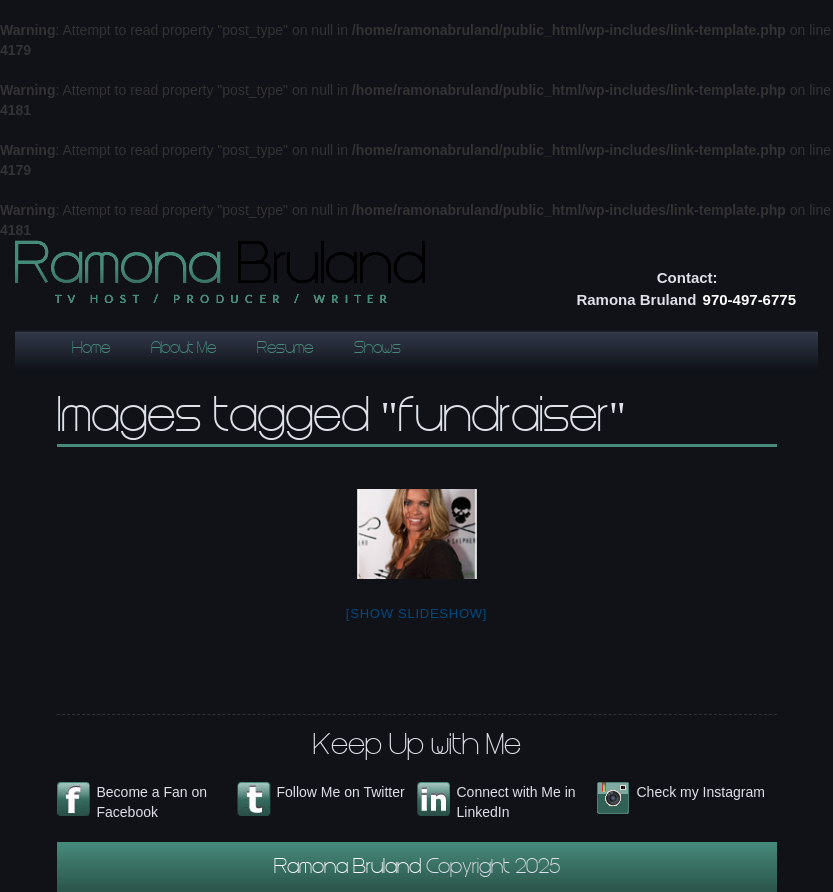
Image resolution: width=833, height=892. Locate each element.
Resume (285, 349)
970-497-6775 (749, 299)
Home (91, 349)
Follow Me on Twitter (341, 792)
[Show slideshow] (416, 613)
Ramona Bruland (350, 869)
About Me (183, 349)
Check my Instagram (701, 792)
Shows (377, 349)
